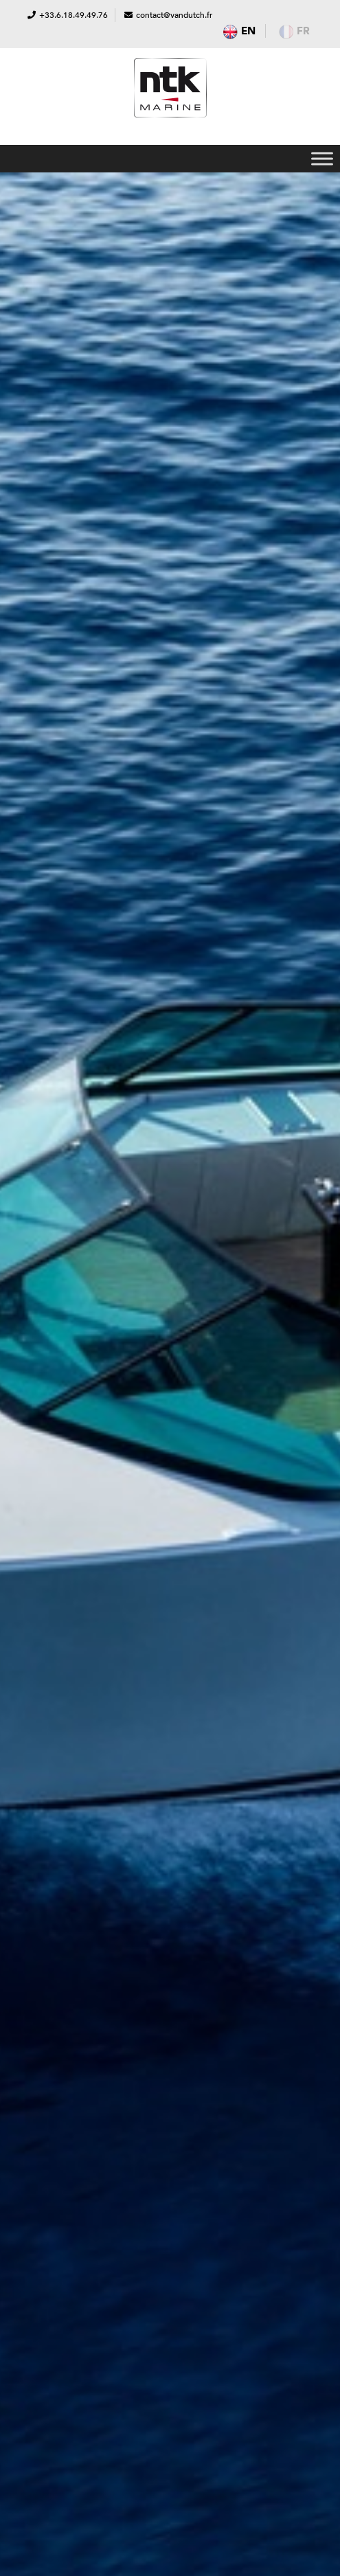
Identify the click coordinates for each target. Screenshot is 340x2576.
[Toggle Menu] (322, 158)
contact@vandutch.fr (174, 15)
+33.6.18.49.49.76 (73, 15)
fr (294, 31)
